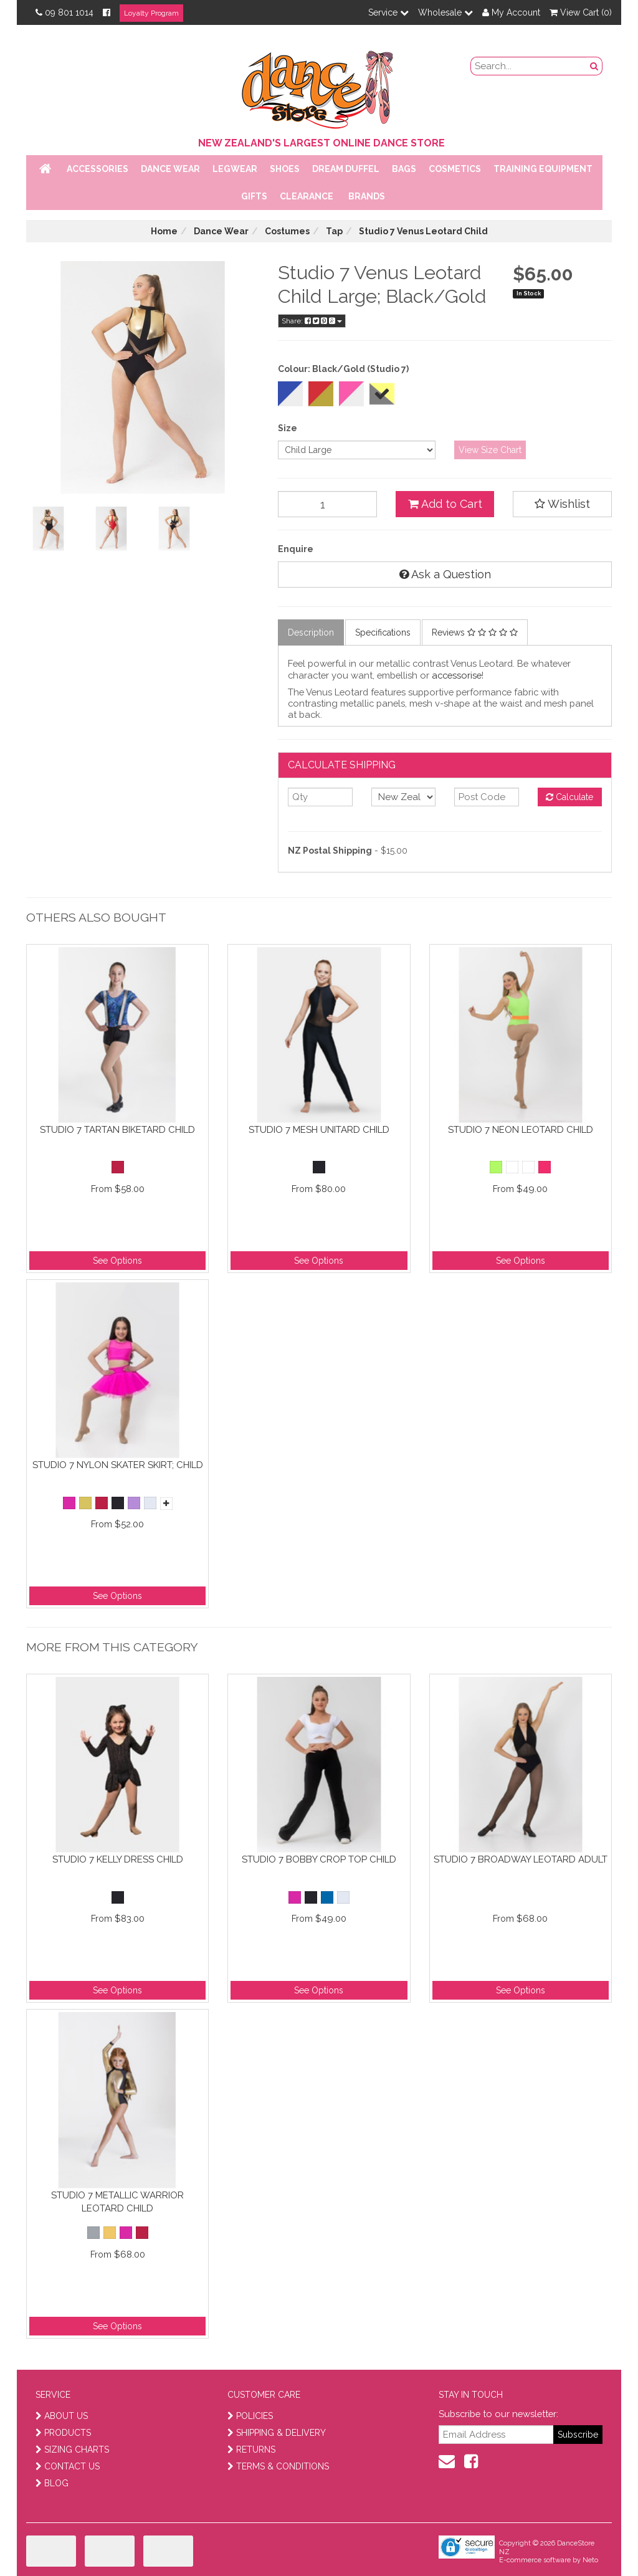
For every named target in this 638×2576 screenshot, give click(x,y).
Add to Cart (445, 503)
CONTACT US (68, 2466)
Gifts (254, 196)
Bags (404, 169)
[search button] (594, 66)
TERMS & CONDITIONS (278, 2466)
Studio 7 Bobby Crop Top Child (319, 1859)
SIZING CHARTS (72, 2449)
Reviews (475, 632)
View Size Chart (490, 450)
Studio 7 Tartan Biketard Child (117, 1129)
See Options (117, 1261)
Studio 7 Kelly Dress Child (117, 1859)
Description (311, 632)
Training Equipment (543, 169)
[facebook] (471, 2461)
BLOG (52, 2483)
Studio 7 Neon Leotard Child (520, 1129)
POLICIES (250, 2416)
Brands (366, 196)
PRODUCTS (63, 2433)
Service (388, 12)
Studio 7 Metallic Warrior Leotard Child (117, 2202)
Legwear (234, 169)
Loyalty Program (151, 13)
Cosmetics (455, 169)
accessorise (457, 675)
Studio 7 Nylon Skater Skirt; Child (117, 1465)
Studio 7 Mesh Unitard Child (319, 1129)
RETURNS (251, 2449)
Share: (312, 321)
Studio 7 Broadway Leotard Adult (520, 1859)
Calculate (569, 797)
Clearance (306, 196)
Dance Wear (170, 169)
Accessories (97, 169)
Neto (590, 2560)
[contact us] (447, 2461)
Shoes (285, 169)
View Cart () (581, 12)
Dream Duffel (345, 169)
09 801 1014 (64, 12)
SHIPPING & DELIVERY (276, 2433)
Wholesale (445, 12)
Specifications (383, 632)
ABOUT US (62, 2416)
